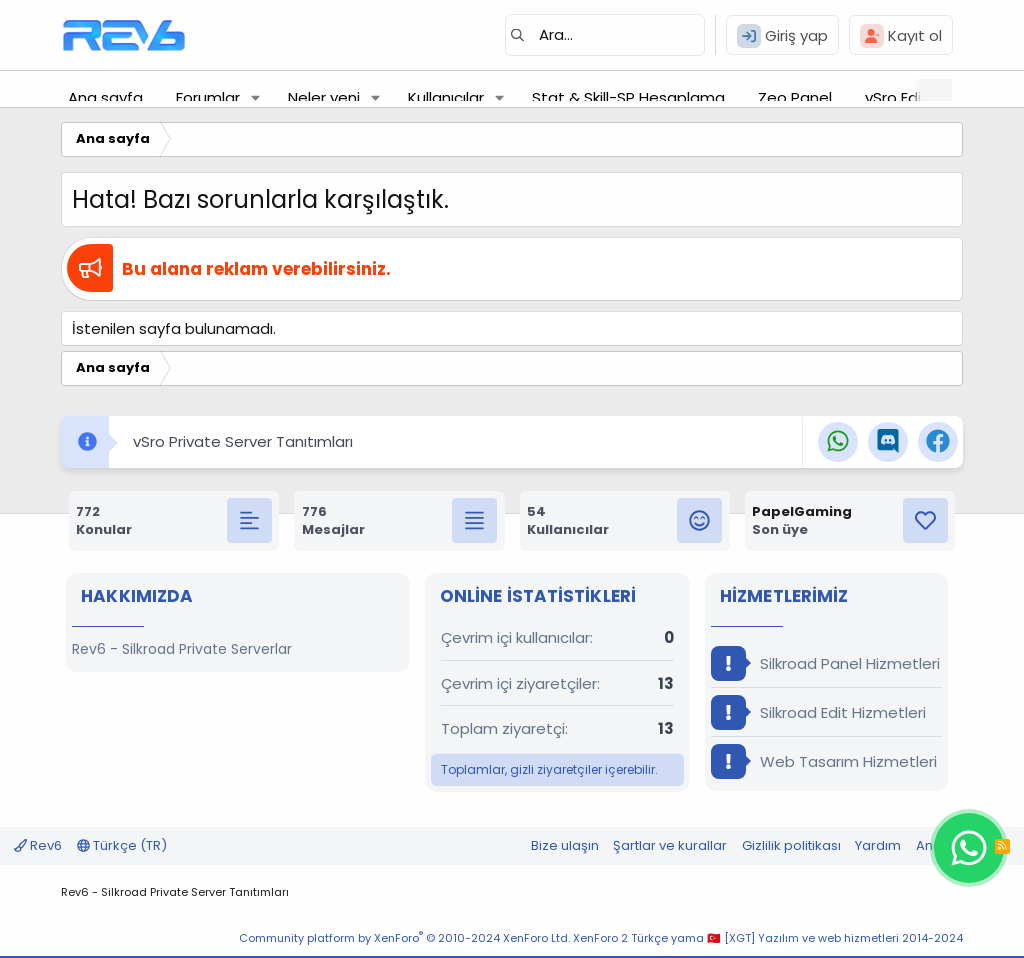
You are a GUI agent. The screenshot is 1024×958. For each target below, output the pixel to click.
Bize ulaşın (565, 845)
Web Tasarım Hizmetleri (824, 761)
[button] (256, 97)
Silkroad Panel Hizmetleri (825, 663)
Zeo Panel (795, 97)
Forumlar (208, 97)
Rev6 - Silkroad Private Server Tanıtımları (175, 892)
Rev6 (38, 845)
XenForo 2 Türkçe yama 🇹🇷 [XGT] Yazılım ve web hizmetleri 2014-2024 (768, 938)
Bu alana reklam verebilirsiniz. (256, 269)
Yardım (878, 845)
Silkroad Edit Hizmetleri (818, 712)
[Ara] (605, 35)
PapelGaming (802, 511)
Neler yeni (324, 97)
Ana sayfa (105, 97)
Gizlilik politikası (791, 845)
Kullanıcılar (446, 97)
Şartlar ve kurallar (670, 845)
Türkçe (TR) (122, 845)
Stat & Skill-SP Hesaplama (628, 97)
